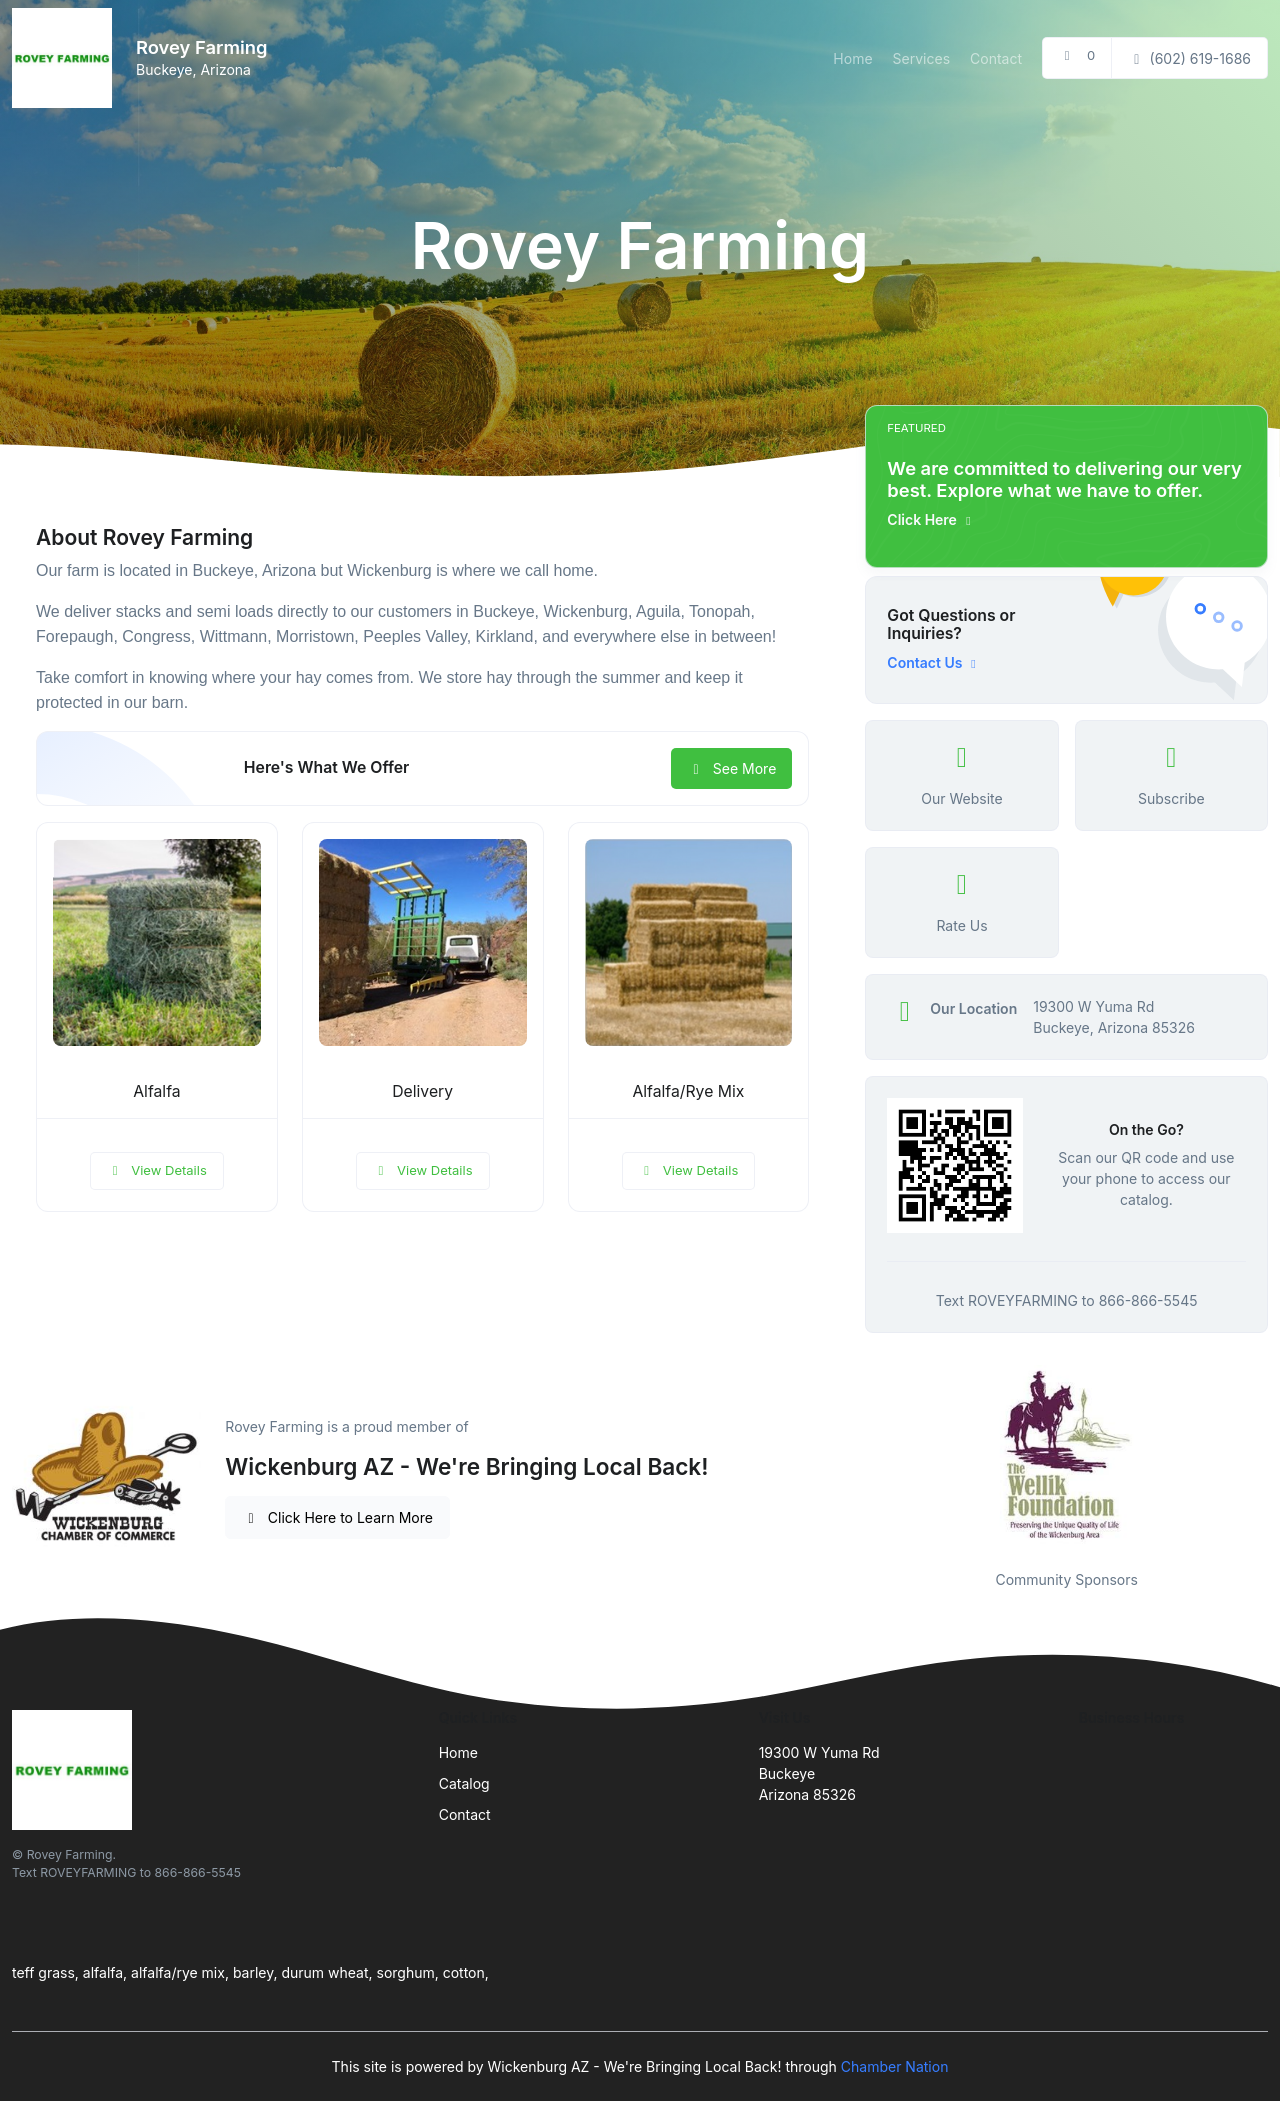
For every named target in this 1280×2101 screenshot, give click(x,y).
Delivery (422, 1091)
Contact (996, 58)
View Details (157, 1170)
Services (921, 58)
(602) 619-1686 (1189, 58)
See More (731, 768)
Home (852, 58)
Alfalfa (156, 1091)
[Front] (66, 58)
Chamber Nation (895, 2066)
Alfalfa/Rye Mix (688, 1091)
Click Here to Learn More (337, 1517)
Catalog (464, 1783)
